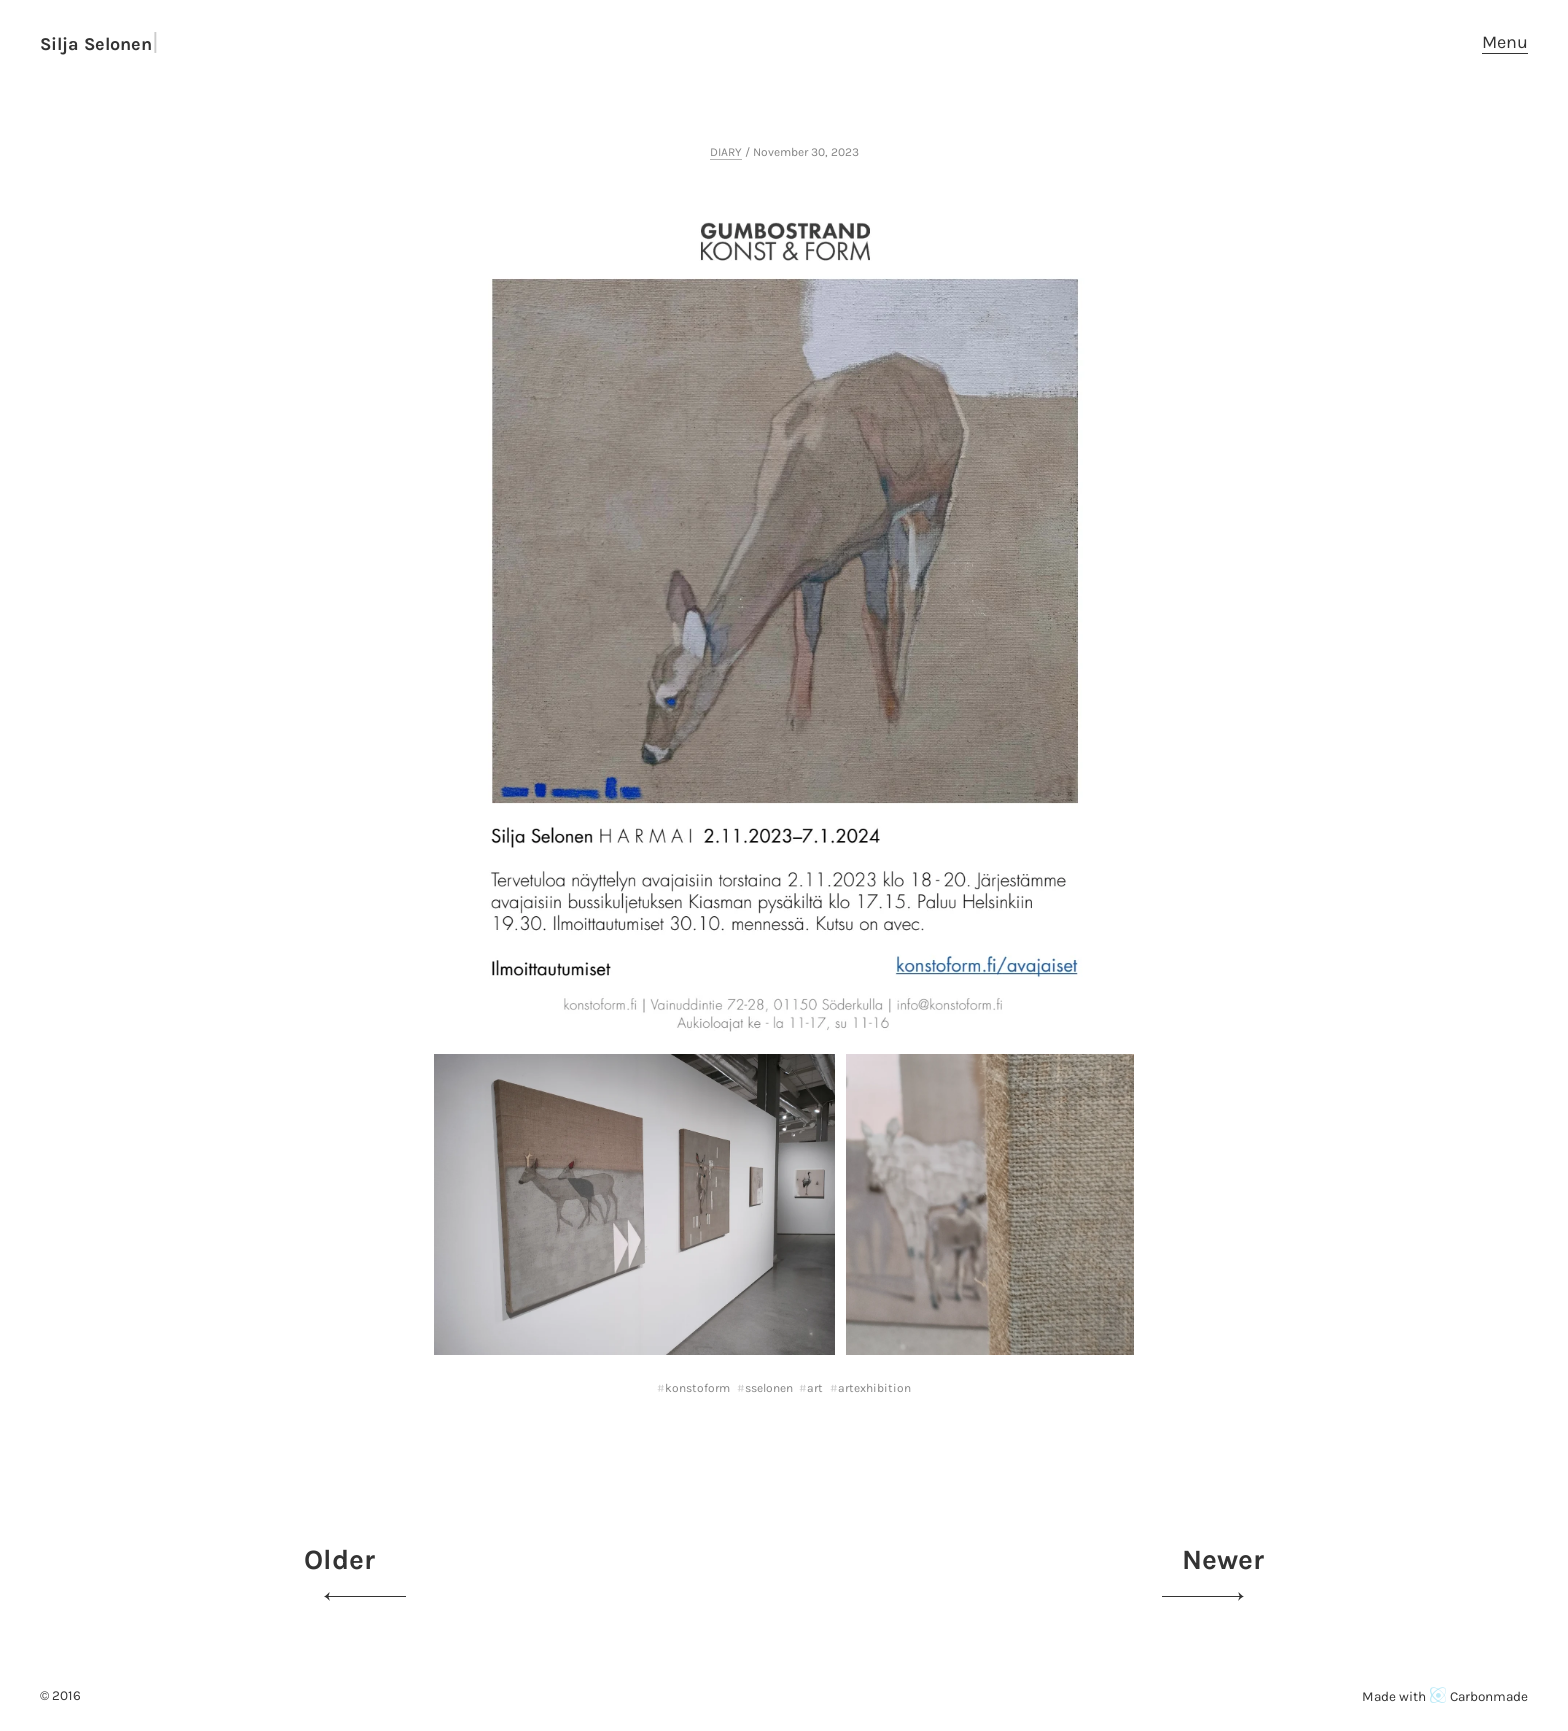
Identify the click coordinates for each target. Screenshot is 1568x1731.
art (815, 1388)
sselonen (769, 1388)
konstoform (697, 1388)
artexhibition (874, 1388)
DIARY (726, 152)
